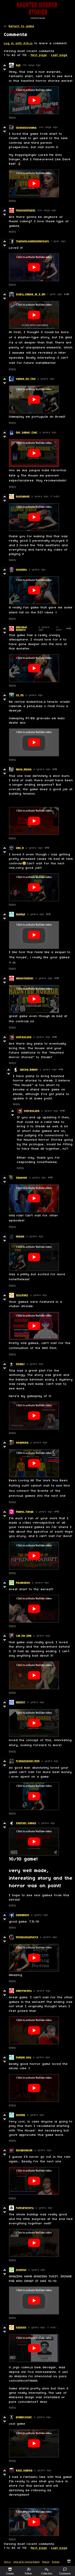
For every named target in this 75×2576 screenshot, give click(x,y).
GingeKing (22, 1442)
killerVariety (24, 1991)
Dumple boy (23, 2057)
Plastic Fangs (25, 1511)
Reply (12, 117)
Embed (55, 2561)
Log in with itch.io (18, 43)
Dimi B (20, 848)
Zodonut (21, 2270)
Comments (65, 2571)
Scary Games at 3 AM (30, 294)
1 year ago (58, 241)
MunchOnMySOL (26, 210)
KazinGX (21, 2327)
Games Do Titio (26, 379)
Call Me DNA (23, 1635)
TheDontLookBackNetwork (32, 241)
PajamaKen (23, 1582)
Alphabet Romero (21, 628)
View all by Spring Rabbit (26, 2561)
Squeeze (21, 1177)
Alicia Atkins (24, 769)
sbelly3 (20, 914)
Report (45, 2561)
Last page (59, 55)
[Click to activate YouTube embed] (34, 100)
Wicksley (21, 569)
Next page (39, 55)
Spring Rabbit (29, 1069)
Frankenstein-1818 (28, 1761)
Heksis (20, 1236)
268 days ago (48, 127)
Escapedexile (24, 2150)
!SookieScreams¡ (26, 127)
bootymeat (23, 496)
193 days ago (32, 65)
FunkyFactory (25, 2208)
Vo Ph (20, 695)
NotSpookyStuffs (27, 1937)
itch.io (7, 2561)
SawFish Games (26, 1823)
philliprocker (24, 2417)
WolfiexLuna (23, 1037)
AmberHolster (25, 978)
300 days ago (47, 210)
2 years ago (46, 379)
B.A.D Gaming (24, 2470)
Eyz (18, 65)
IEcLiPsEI (22, 1295)
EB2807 (20, 1702)
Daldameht (22, 1915)
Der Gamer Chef (27, 432)
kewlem (20, 2115)
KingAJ (20, 1364)
